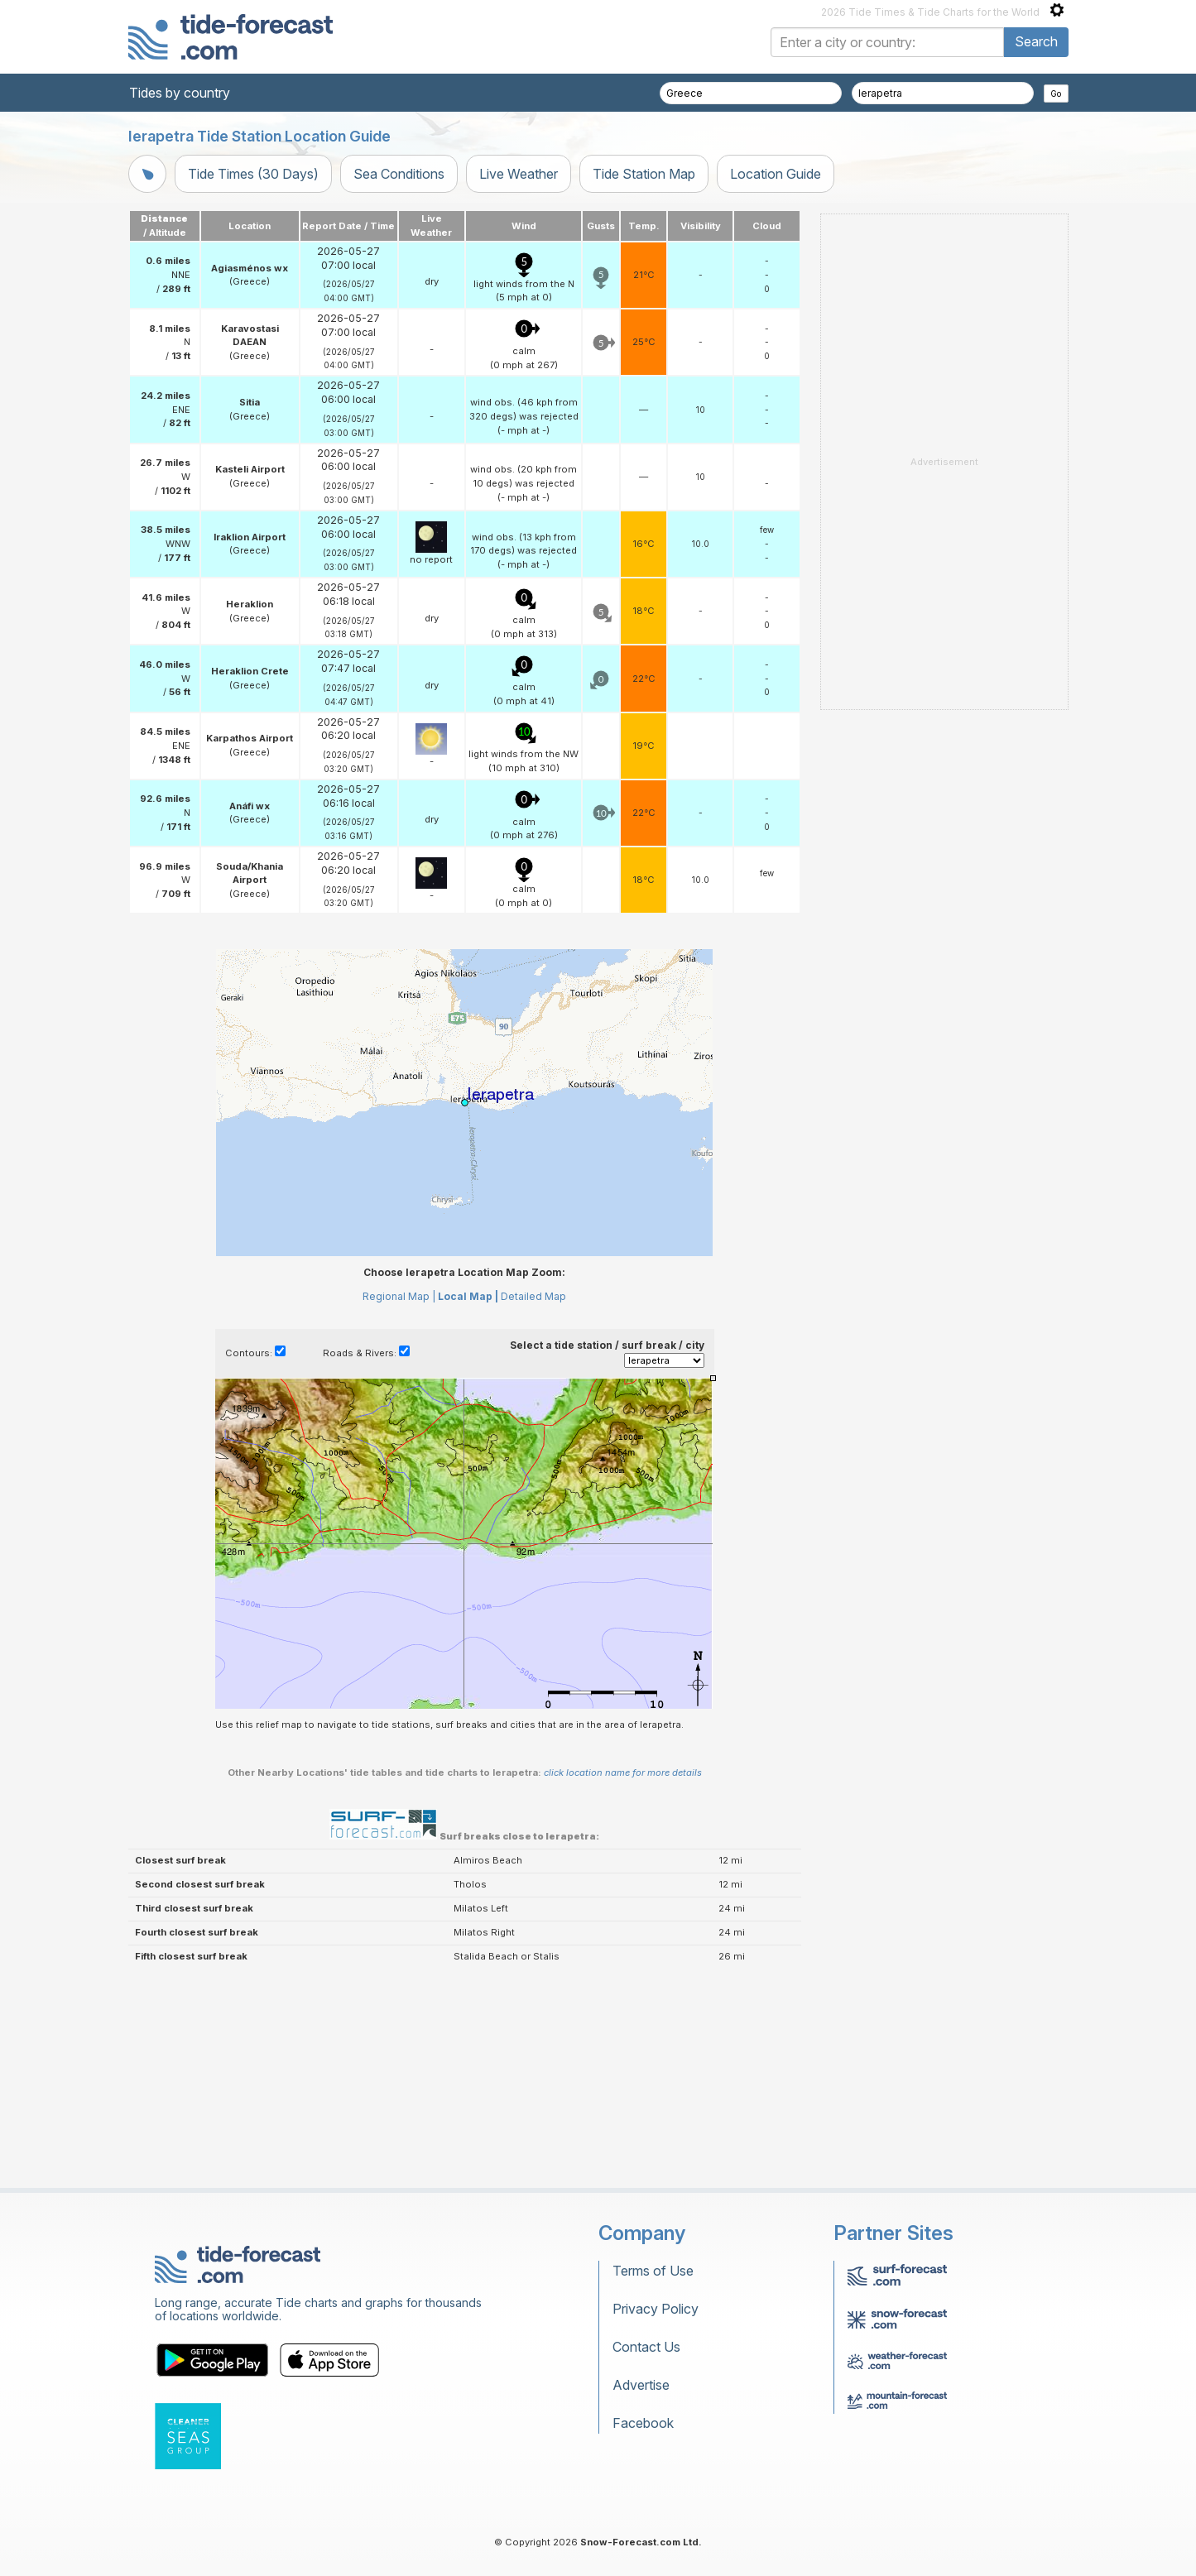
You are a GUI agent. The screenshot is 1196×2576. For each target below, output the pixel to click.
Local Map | (468, 1296)
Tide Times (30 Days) (253, 173)
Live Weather (518, 173)
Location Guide (775, 173)
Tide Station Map (644, 173)
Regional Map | (399, 1296)
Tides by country (179, 92)
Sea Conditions (398, 173)
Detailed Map (533, 1296)
